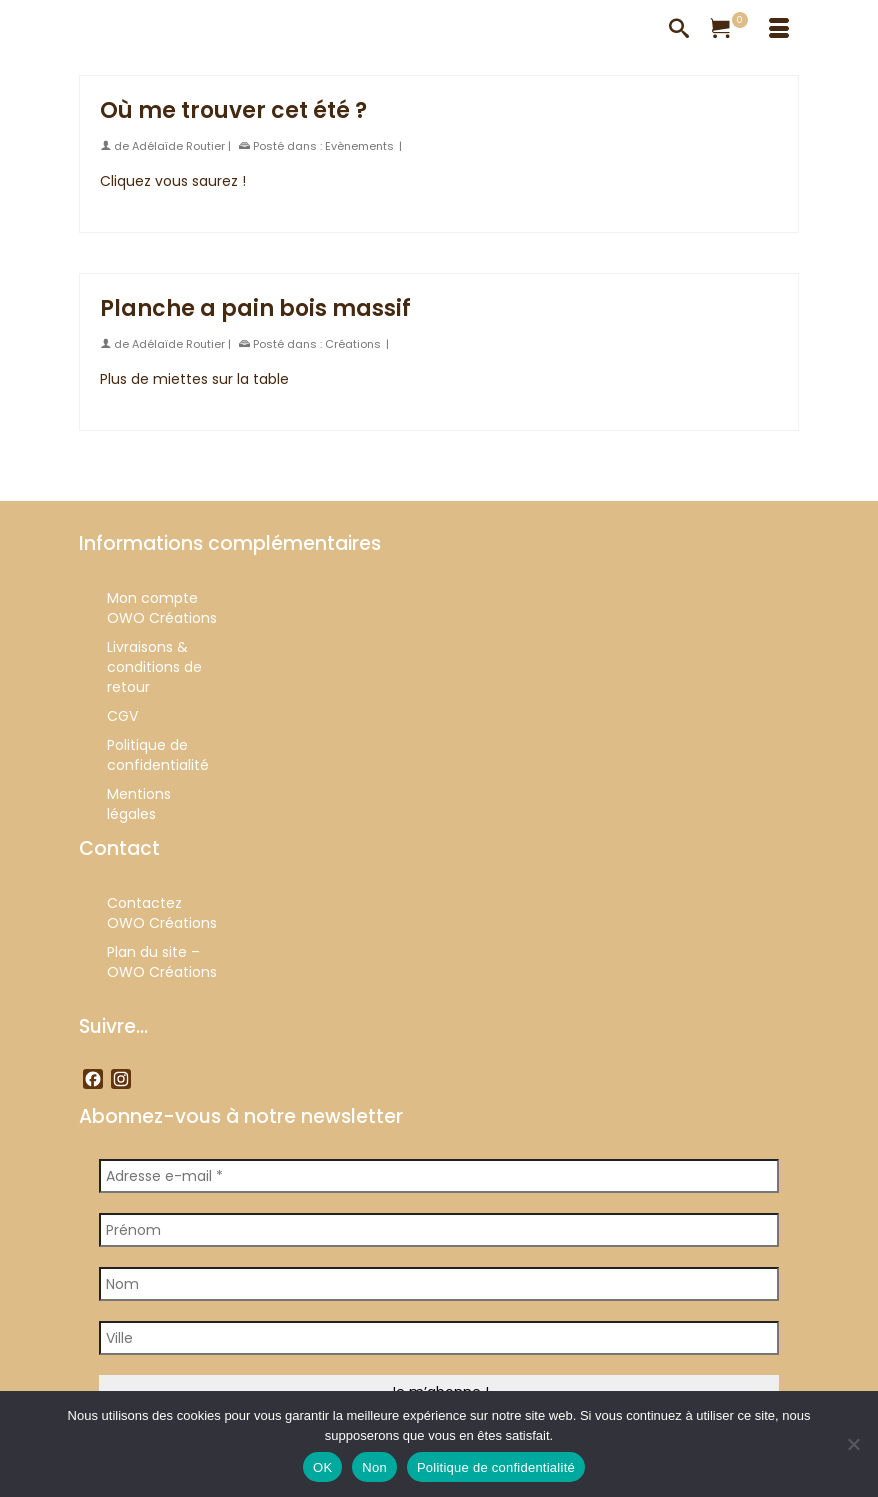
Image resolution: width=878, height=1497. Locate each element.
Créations (353, 344)
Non (374, 1467)
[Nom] (439, 1284)
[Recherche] (679, 30)
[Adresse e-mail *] (439, 1176)
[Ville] (439, 1338)
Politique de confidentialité (496, 1467)
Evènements (359, 146)
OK (322, 1467)
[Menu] (779, 30)
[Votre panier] (729, 30)
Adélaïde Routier (178, 146)
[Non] (853, 1444)
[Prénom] (439, 1230)
